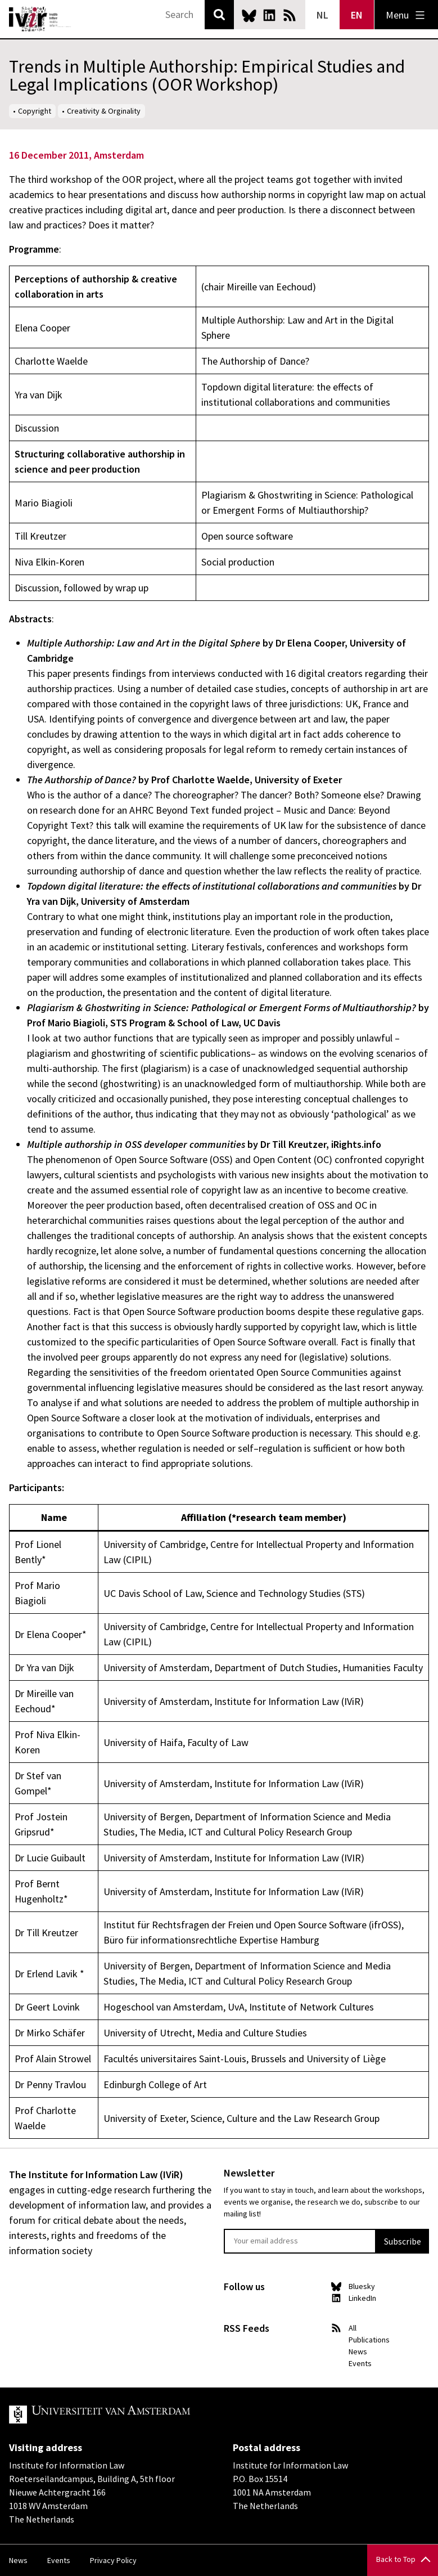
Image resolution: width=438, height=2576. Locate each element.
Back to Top (396, 2559)
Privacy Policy (113, 2560)
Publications (369, 2340)
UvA (139, 2415)
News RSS (289, 15)
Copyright (34, 111)
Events (360, 2363)
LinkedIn (269, 15)
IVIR (40, 19)
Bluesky (249, 15)
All (352, 2328)
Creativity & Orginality (104, 111)
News (358, 2351)
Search (219, 14)
